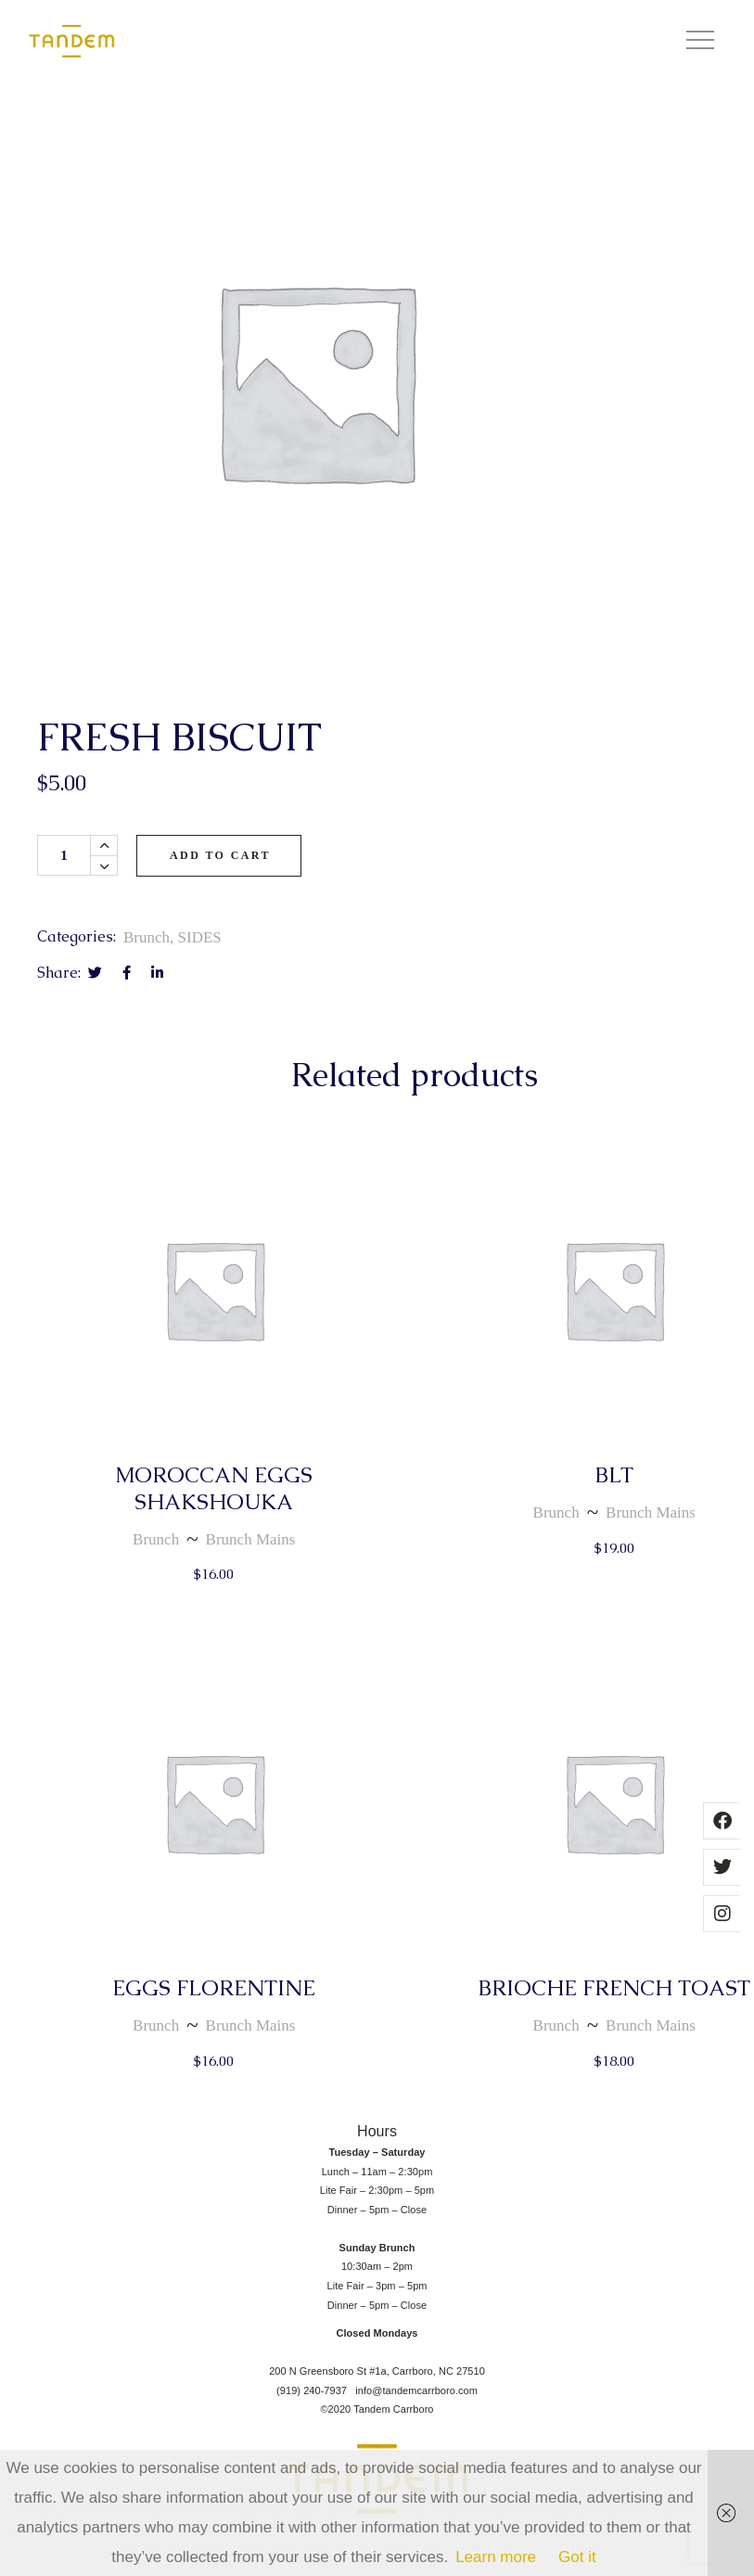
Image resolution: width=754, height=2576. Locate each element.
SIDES (200, 937)
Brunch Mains (251, 1539)
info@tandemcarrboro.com (416, 2390)
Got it (577, 2557)
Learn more (495, 2557)
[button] (701, 42)
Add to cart (220, 855)
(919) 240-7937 (315, 2390)
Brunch (146, 937)
